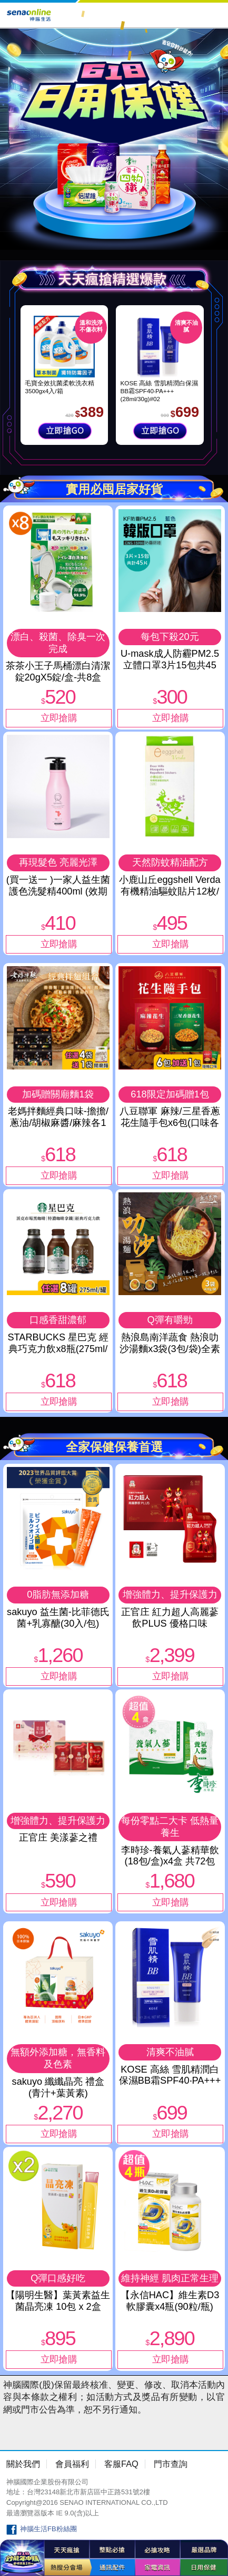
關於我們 (23, 2464)
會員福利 (72, 2464)
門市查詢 (170, 2464)
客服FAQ (121, 2464)
